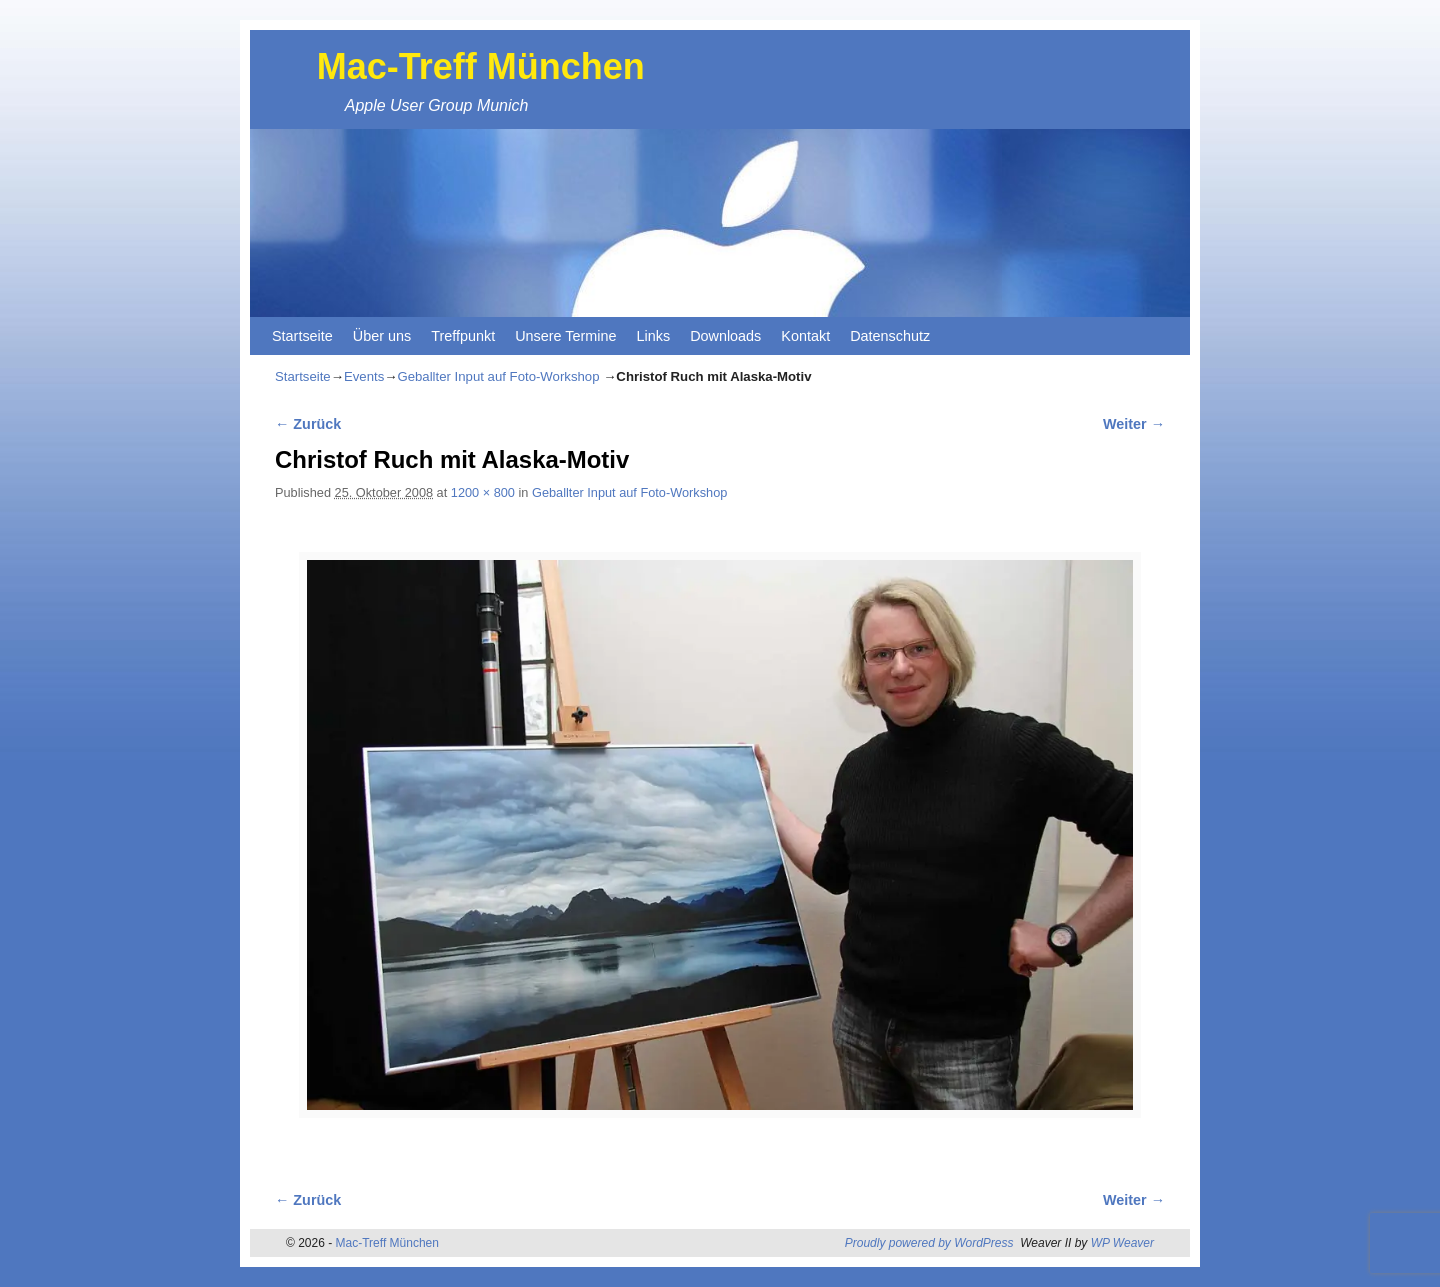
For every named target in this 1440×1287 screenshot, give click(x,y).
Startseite (302, 336)
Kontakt (805, 336)
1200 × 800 (483, 492)
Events (364, 376)
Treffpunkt (463, 336)
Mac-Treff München (481, 66)
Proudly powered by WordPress (929, 1243)
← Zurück (308, 424)
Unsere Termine (565, 336)
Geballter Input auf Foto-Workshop (498, 376)
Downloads (725, 336)
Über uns (382, 336)
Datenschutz (890, 336)
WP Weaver (1122, 1243)
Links (654, 336)
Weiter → (1134, 424)
